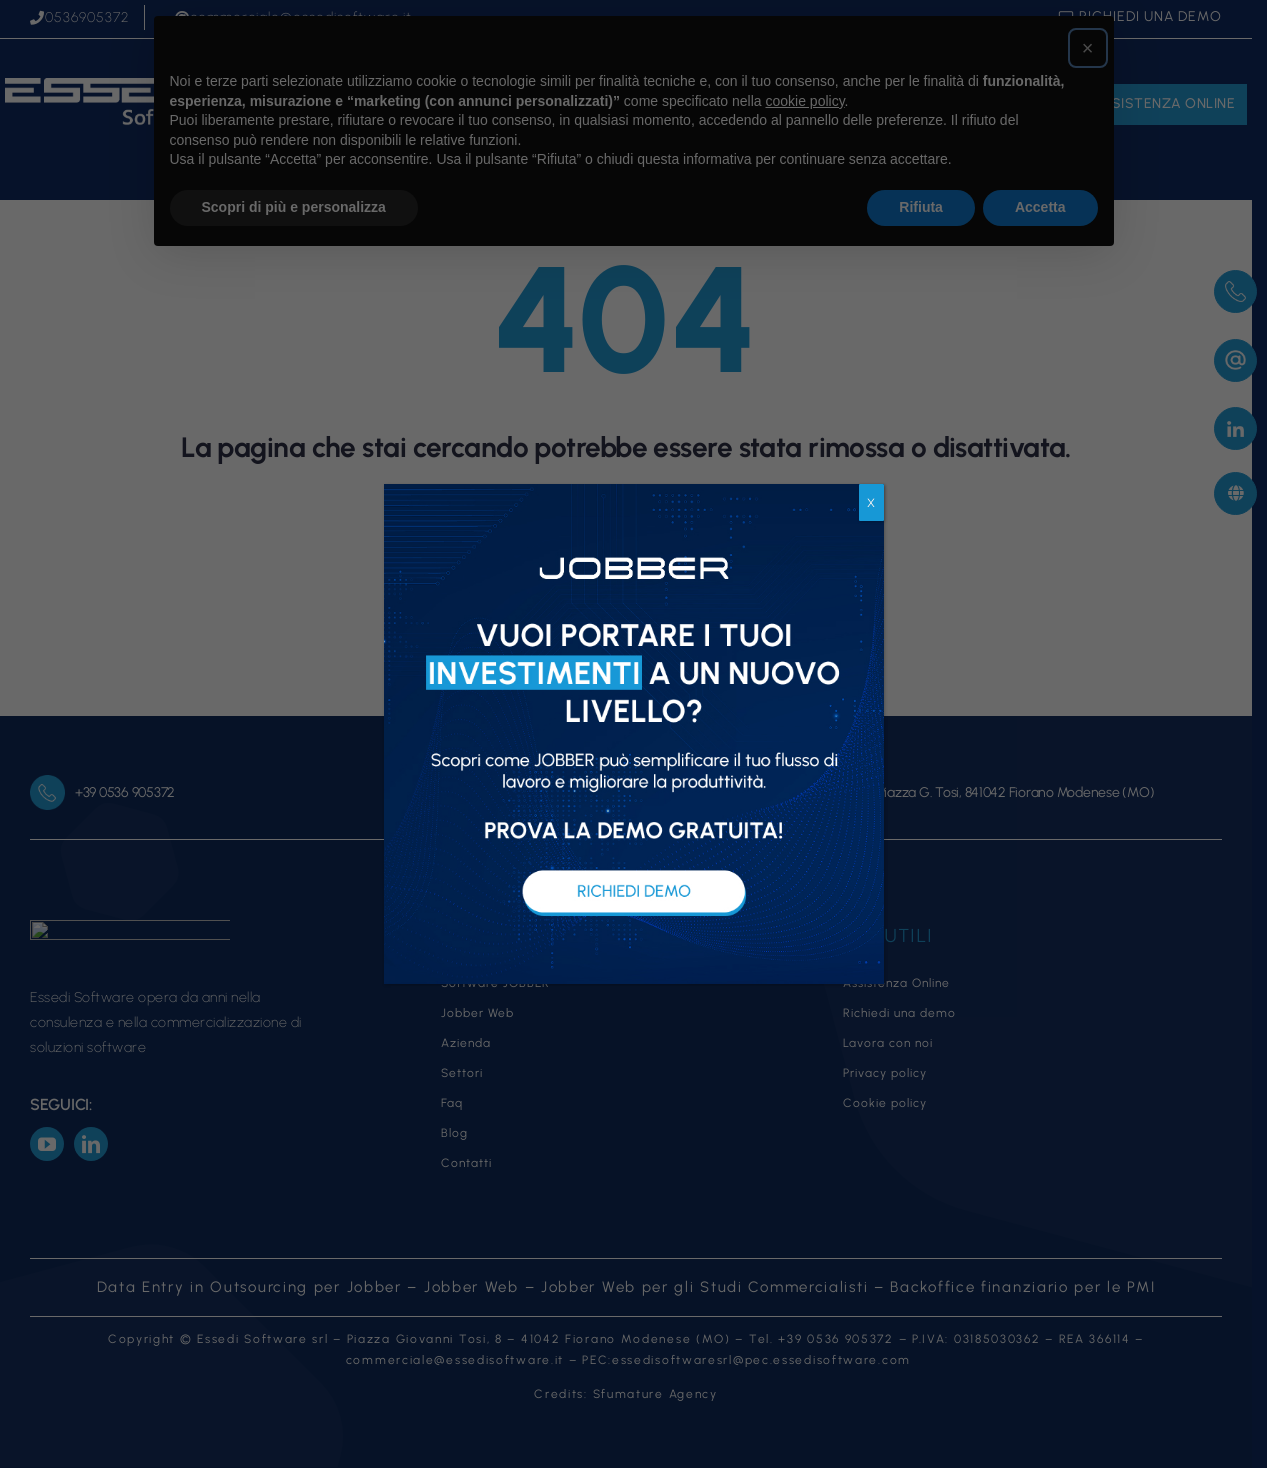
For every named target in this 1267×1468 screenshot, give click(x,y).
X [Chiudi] (871, 503)
